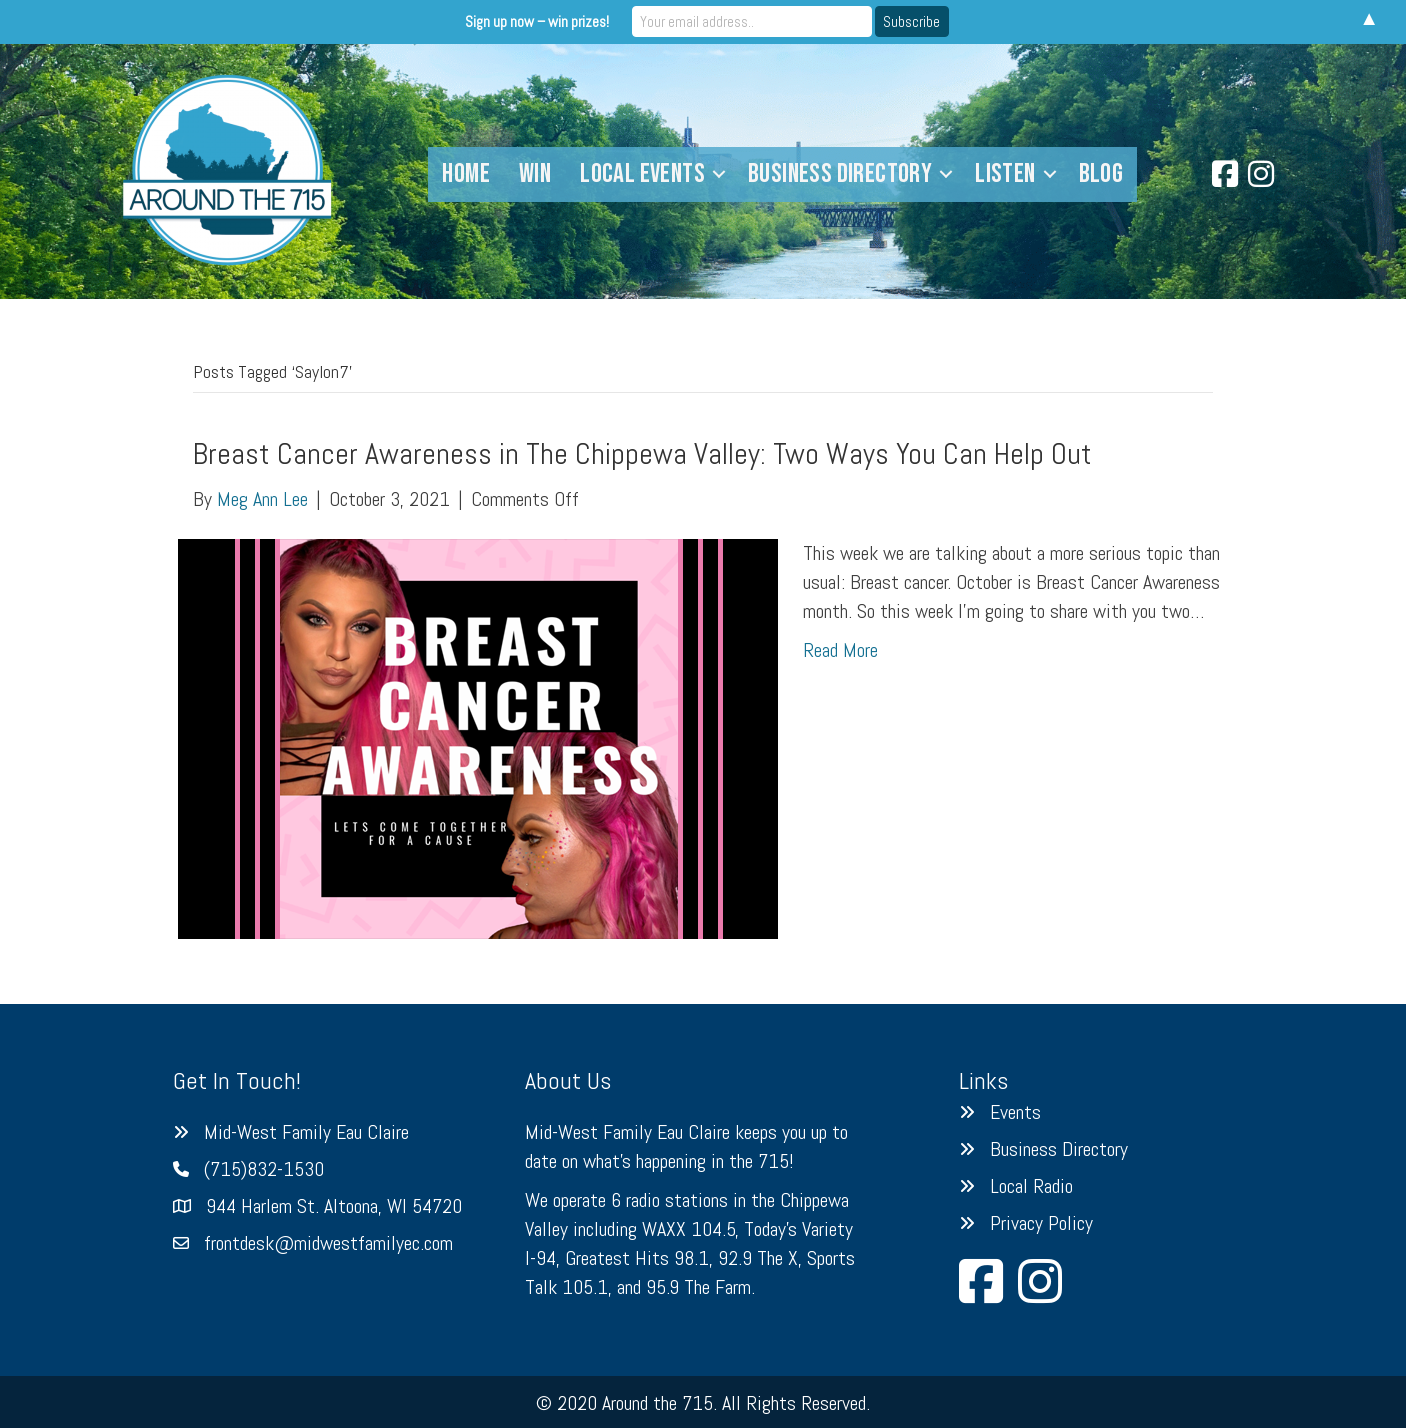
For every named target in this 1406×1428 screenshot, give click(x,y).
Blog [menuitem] (1101, 174)
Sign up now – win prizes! (537, 21)
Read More (840, 650)
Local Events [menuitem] (642, 174)
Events (1015, 1112)
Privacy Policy (1041, 1223)
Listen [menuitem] (1005, 174)
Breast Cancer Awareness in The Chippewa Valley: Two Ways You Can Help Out (642, 454)
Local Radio (1031, 1186)
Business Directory (1059, 1149)
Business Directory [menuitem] (840, 174)
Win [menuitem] (535, 174)
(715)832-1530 (264, 1169)
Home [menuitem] (466, 174)
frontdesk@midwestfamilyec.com (328, 1243)
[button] (719, 174)
